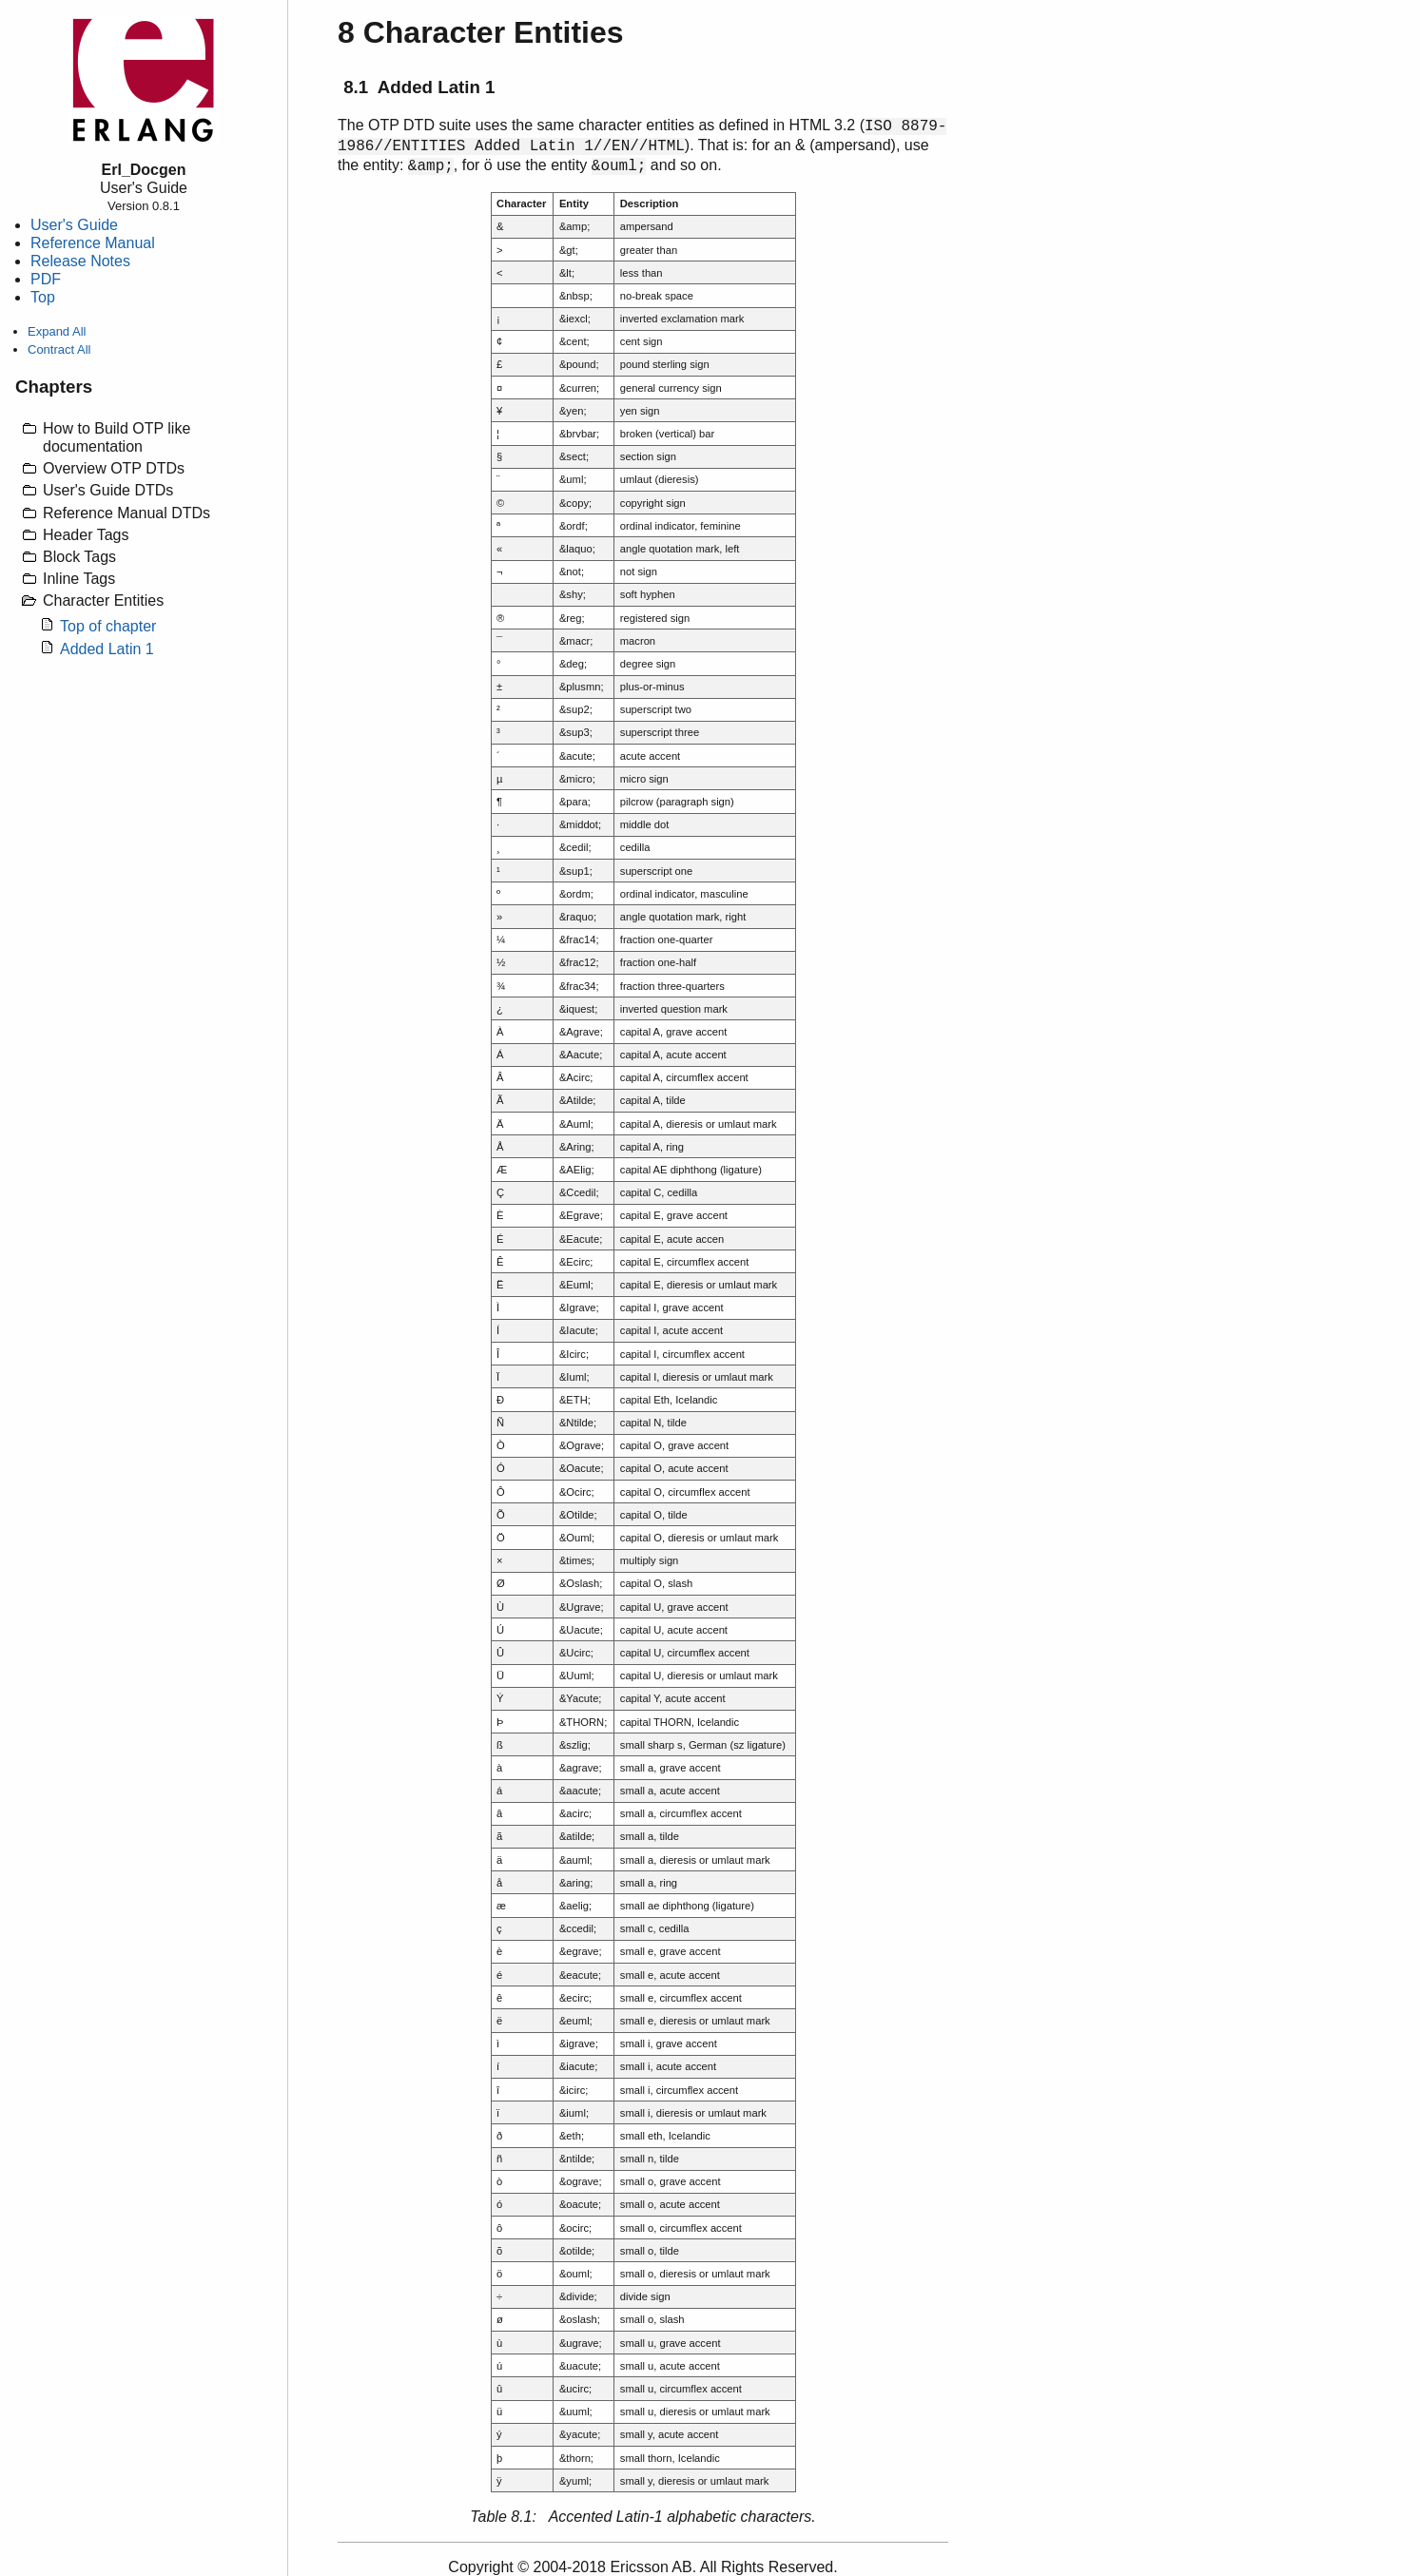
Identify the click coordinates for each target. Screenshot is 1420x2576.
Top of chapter (108, 626)
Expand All (57, 331)
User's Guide (74, 225)
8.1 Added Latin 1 (419, 87)
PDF (45, 279)
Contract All (59, 349)
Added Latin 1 (107, 649)
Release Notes (80, 261)
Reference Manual (92, 243)
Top (42, 297)
